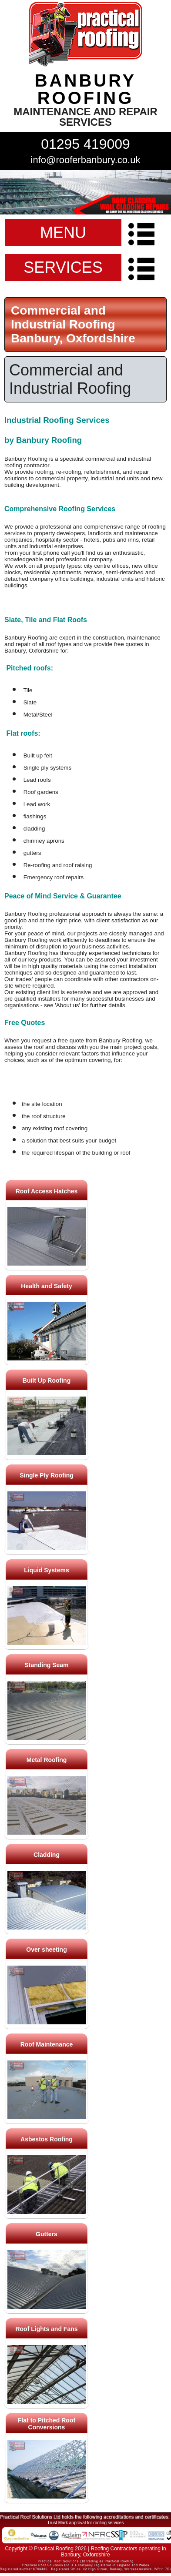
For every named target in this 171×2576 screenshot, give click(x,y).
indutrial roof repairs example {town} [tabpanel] (85, 192)
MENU (63, 232)
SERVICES (62, 267)
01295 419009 (85, 144)
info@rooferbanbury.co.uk (86, 159)
